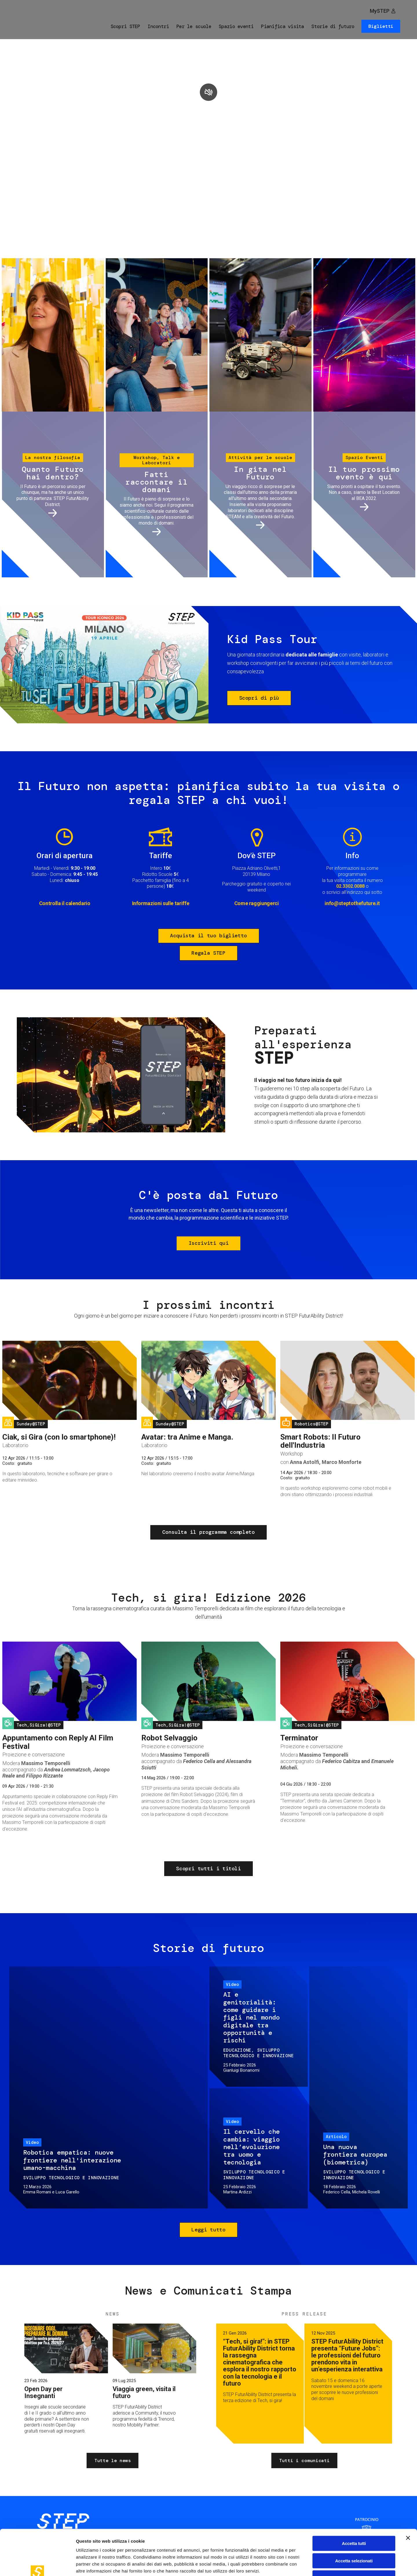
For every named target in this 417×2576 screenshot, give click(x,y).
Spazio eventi (236, 26)
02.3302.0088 (350, 886)
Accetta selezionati (353, 2521)
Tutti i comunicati (304, 2460)
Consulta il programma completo (208, 1532)
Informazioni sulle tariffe (160, 903)
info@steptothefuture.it (352, 903)
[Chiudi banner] (408, 2499)
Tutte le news (112, 2460)
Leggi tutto (208, 2229)
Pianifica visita (282, 26)
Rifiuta (354, 2538)
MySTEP (379, 11)
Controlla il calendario (64, 903)
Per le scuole (193, 26)
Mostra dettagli (304, 2564)
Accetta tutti (354, 2504)
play (208, 92)
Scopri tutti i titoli (208, 1868)
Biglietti (381, 26)
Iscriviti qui (208, 1243)
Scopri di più (259, 697)
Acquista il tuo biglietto (208, 935)
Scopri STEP (125, 26)
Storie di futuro (332, 26)
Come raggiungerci (256, 903)
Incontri (158, 26)
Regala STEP (208, 952)
